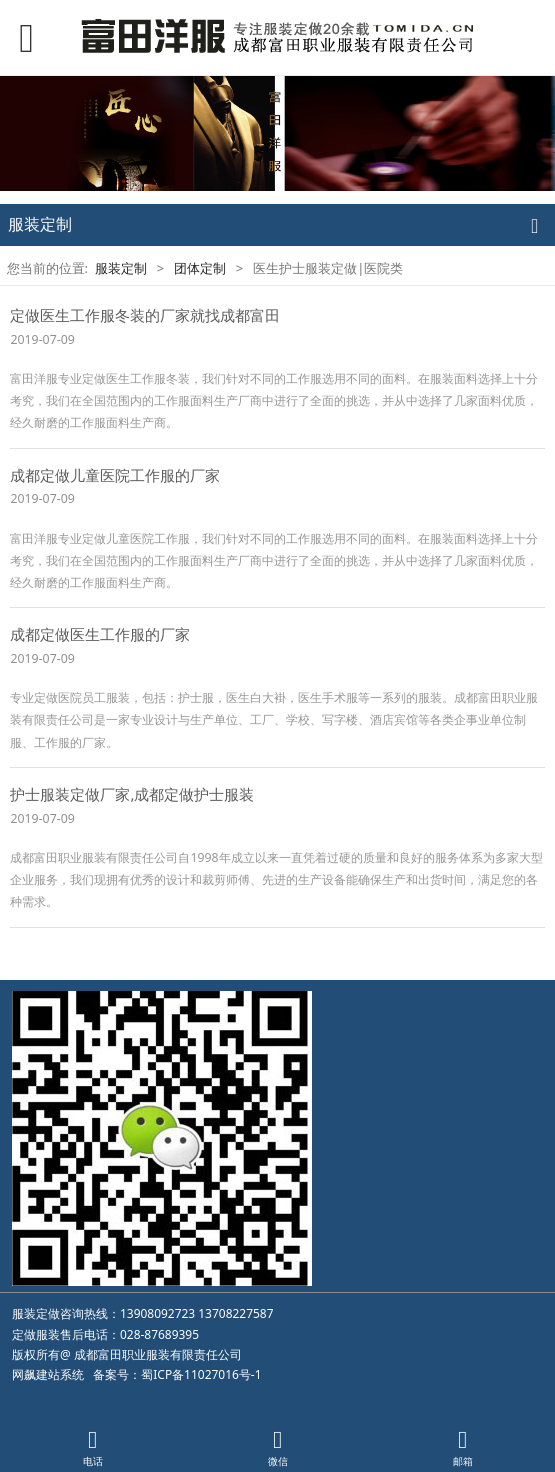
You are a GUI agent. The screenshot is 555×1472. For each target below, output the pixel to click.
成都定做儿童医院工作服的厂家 (115, 475)
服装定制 (121, 268)
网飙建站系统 (48, 1374)
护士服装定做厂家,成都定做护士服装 (132, 794)
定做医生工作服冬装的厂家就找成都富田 (145, 315)
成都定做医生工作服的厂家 (100, 634)
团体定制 (200, 268)
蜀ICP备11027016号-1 (201, 1374)
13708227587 (235, 1313)
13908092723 (157, 1313)
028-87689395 (159, 1334)
